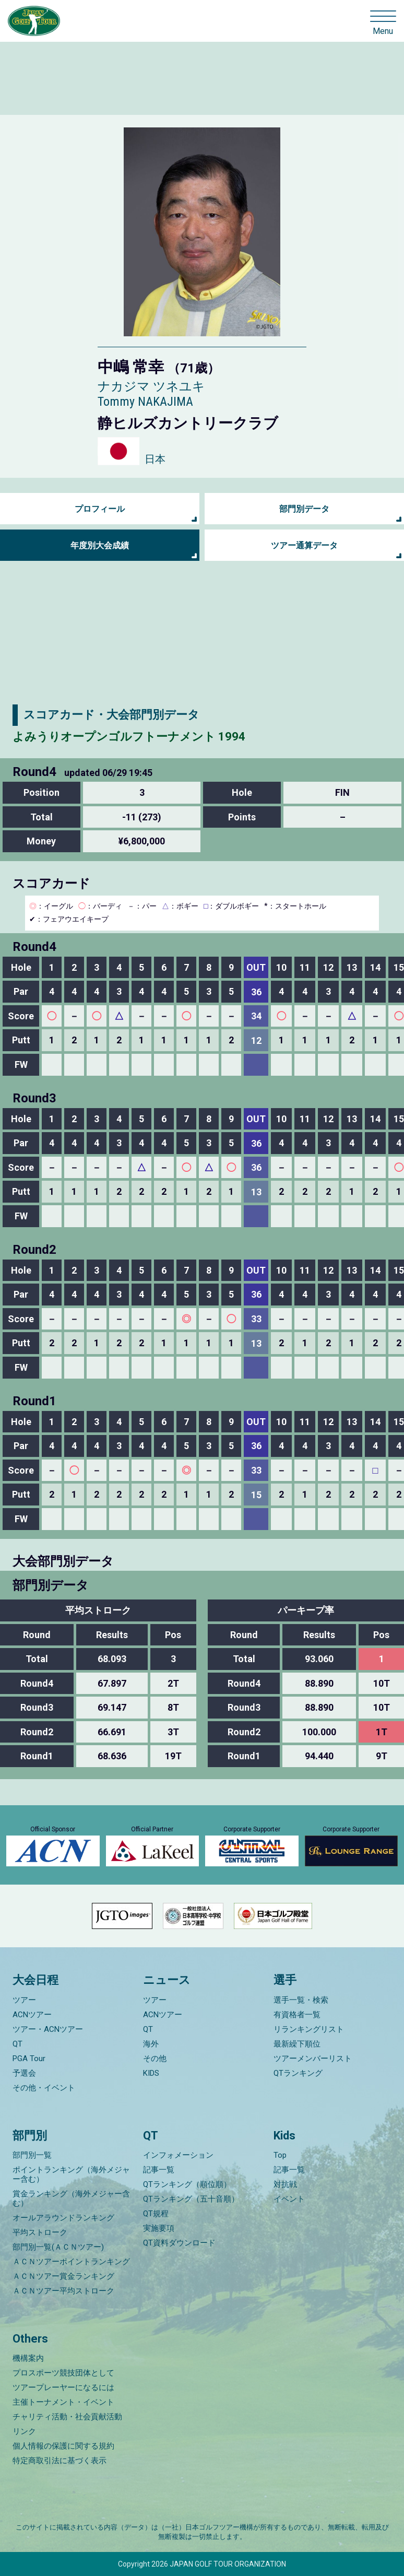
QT (17, 2044)
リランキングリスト (309, 2029)
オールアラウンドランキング (63, 2217)
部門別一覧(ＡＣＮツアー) (58, 2247)
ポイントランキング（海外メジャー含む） (71, 2174)
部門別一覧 (32, 2155)
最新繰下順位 (297, 2044)
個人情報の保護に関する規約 (63, 2446)
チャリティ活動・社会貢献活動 (67, 2416)
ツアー (24, 2000)
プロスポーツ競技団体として (63, 2373)
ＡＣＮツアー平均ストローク (63, 2291)
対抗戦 (285, 2184)
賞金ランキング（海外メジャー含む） (71, 2198)
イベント (289, 2199)
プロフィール (100, 509)
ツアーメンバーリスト (313, 2058)
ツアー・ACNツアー (48, 2029)
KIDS (151, 2073)
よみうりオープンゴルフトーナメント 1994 (129, 736)
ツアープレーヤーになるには (63, 2387)
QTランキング (298, 2073)
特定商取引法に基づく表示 (59, 2460)
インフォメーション (178, 2155)
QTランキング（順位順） (187, 2184)
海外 (151, 2044)
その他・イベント (44, 2087)
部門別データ (304, 509)
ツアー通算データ (304, 545)
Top (280, 2155)
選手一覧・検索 (301, 2000)
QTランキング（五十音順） (191, 2199)
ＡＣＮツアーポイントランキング (71, 2261)
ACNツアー (32, 2014)
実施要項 (158, 2228)
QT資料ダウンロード (179, 2243)
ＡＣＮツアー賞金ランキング (63, 2276)
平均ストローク (40, 2232)
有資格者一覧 (297, 2014)
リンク (24, 2431)
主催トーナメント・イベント (63, 2402)
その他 (155, 2058)
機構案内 (28, 2358)
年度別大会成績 (99, 545)
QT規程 (156, 2213)
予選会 (24, 2073)
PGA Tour (29, 2058)
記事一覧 (158, 2169)
